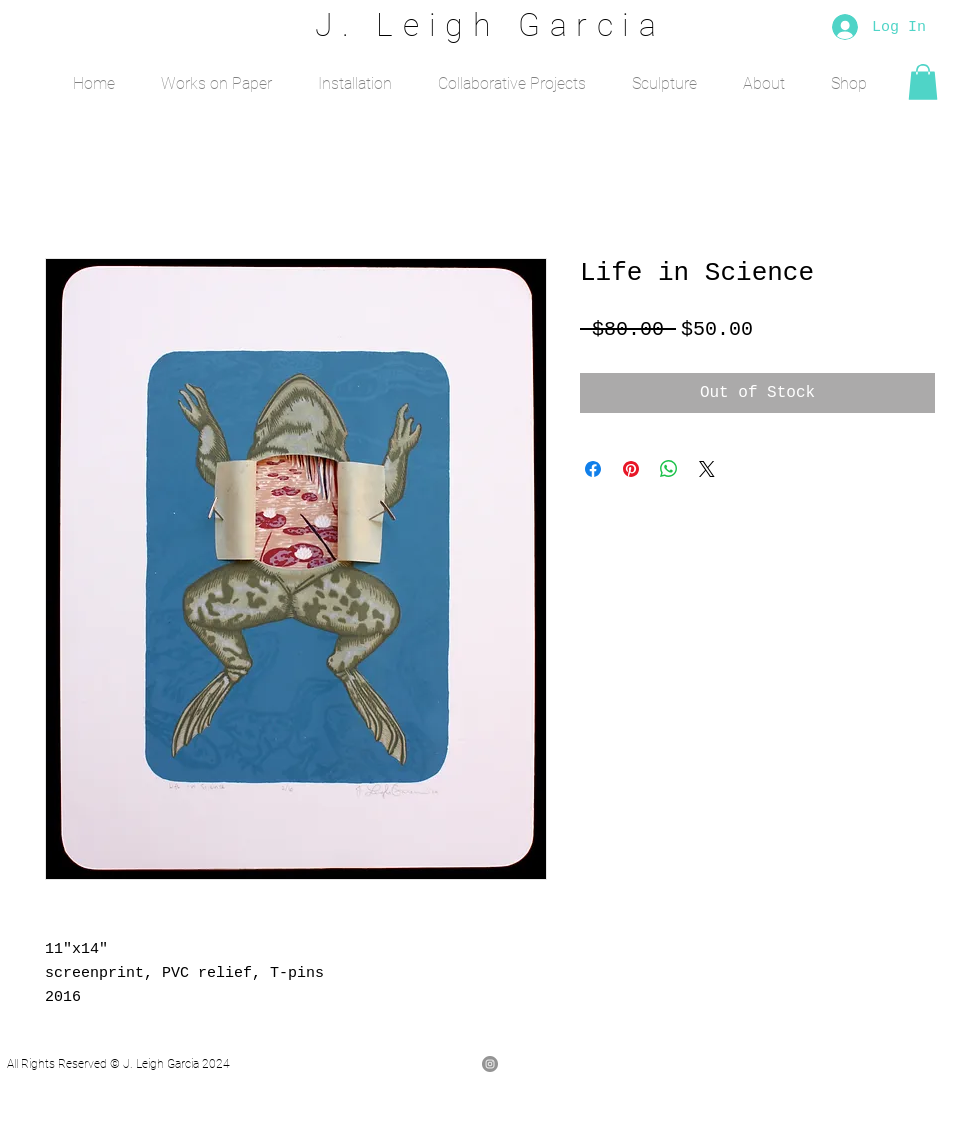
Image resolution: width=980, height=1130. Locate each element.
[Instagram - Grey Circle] (490, 1064)
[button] (216, 75)
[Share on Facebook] (593, 469)
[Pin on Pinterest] (631, 469)
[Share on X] (707, 469)
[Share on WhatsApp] (669, 469)
